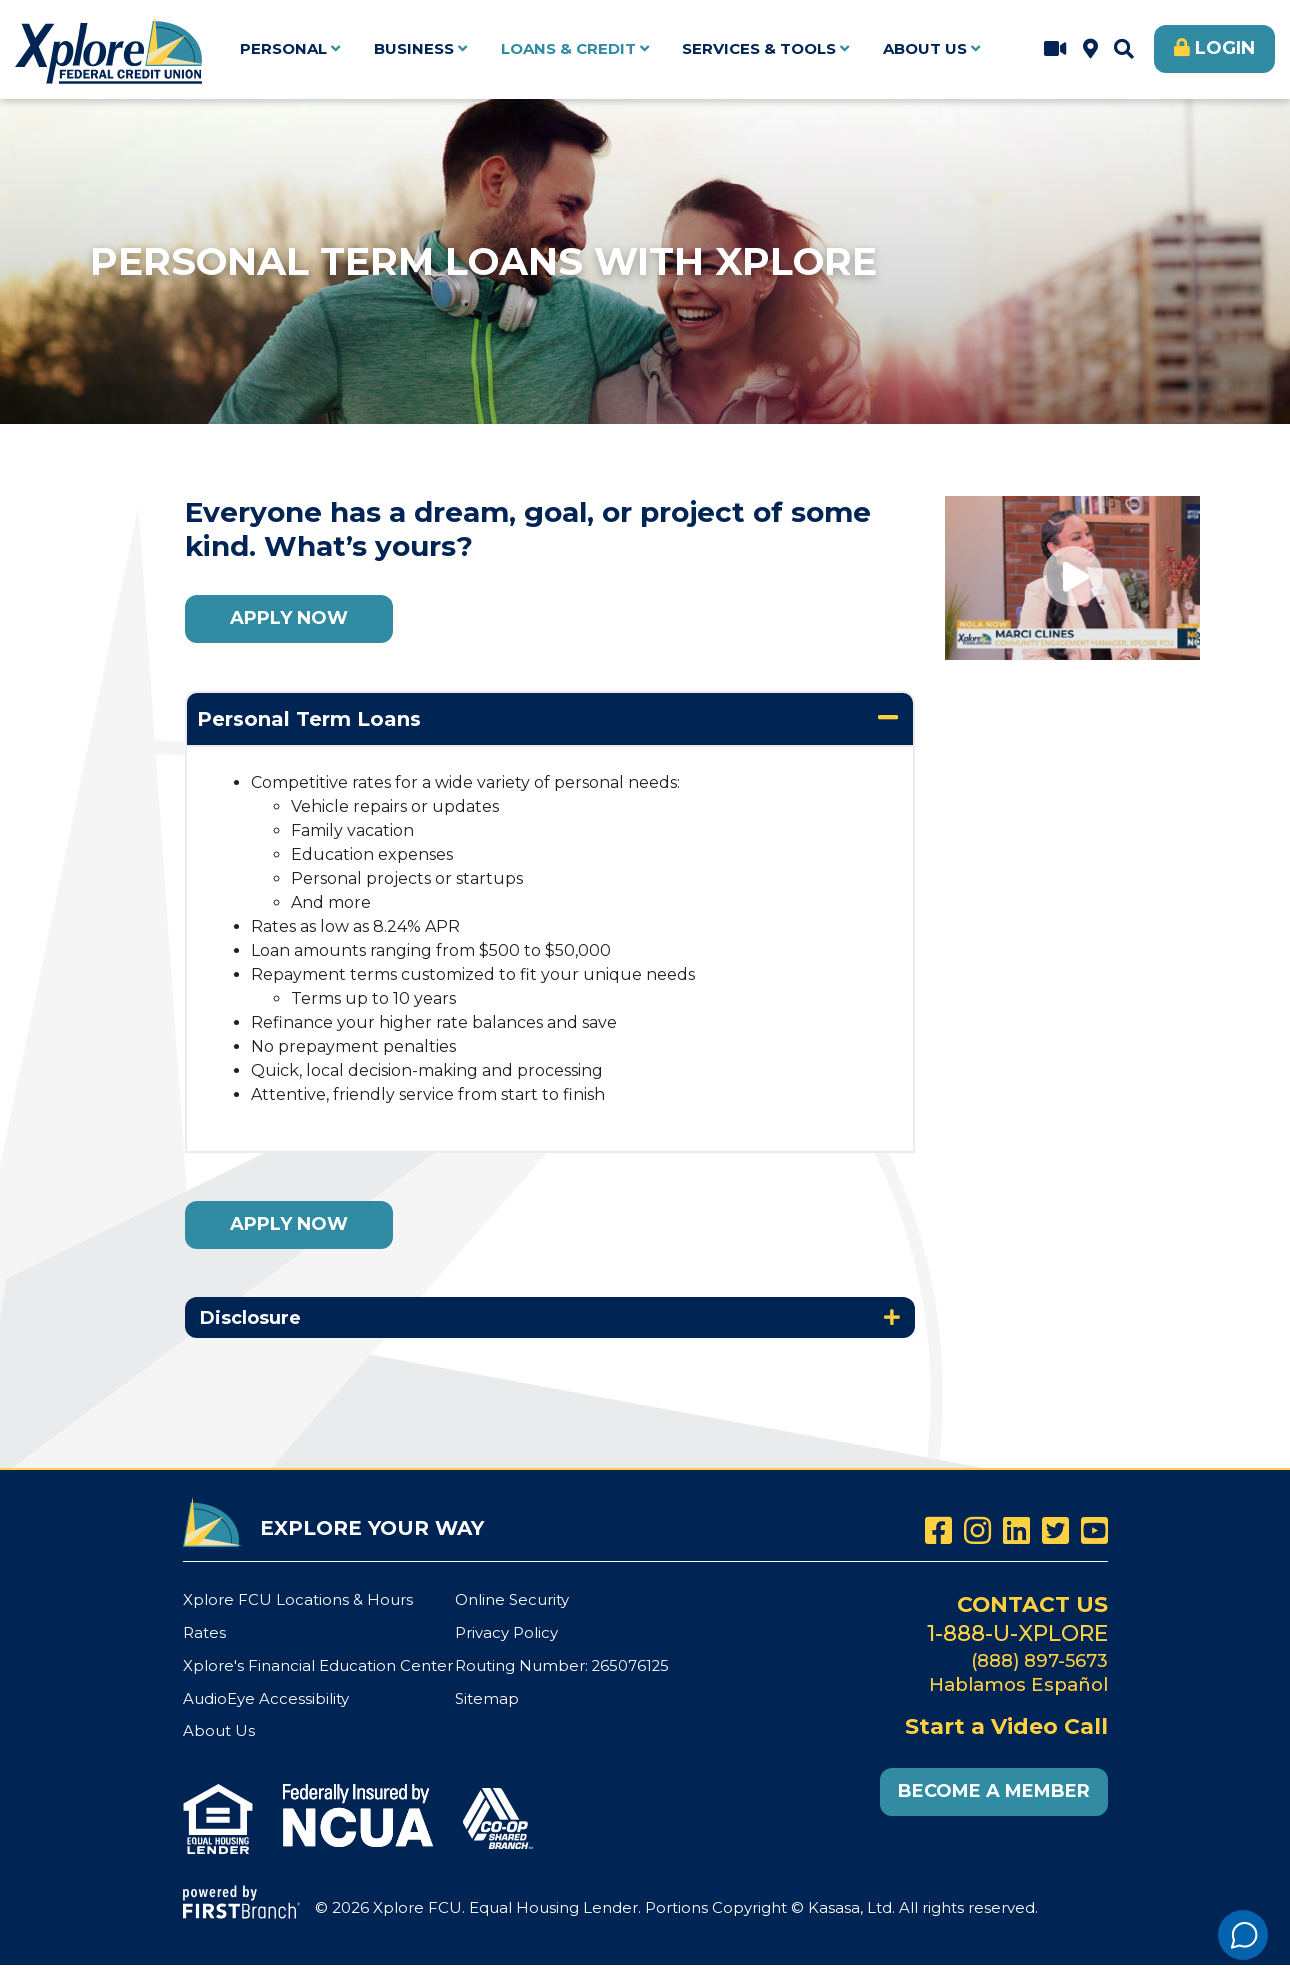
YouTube (1094, 1530)
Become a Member (994, 1789)
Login (1225, 48)
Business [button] (414, 48)
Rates (204, 1631)
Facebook (938, 1530)
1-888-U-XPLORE (1017, 1631)
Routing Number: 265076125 (563, 1663)
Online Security (512, 1599)
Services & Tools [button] (759, 48)
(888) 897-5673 (1038, 1658)
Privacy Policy (506, 1631)
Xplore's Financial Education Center (318, 1663)
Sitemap (487, 1695)
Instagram (977, 1530)
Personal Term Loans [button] (309, 719)
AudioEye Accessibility (266, 1695)
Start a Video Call (1055, 49)
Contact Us (1032, 1603)
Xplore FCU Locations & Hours (1090, 49)
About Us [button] (925, 48)
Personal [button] (283, 48)
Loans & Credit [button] (568, 48)
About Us (219, 1728)
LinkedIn (1016, 1530)
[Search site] (1124, 49)
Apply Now (289, 618)
